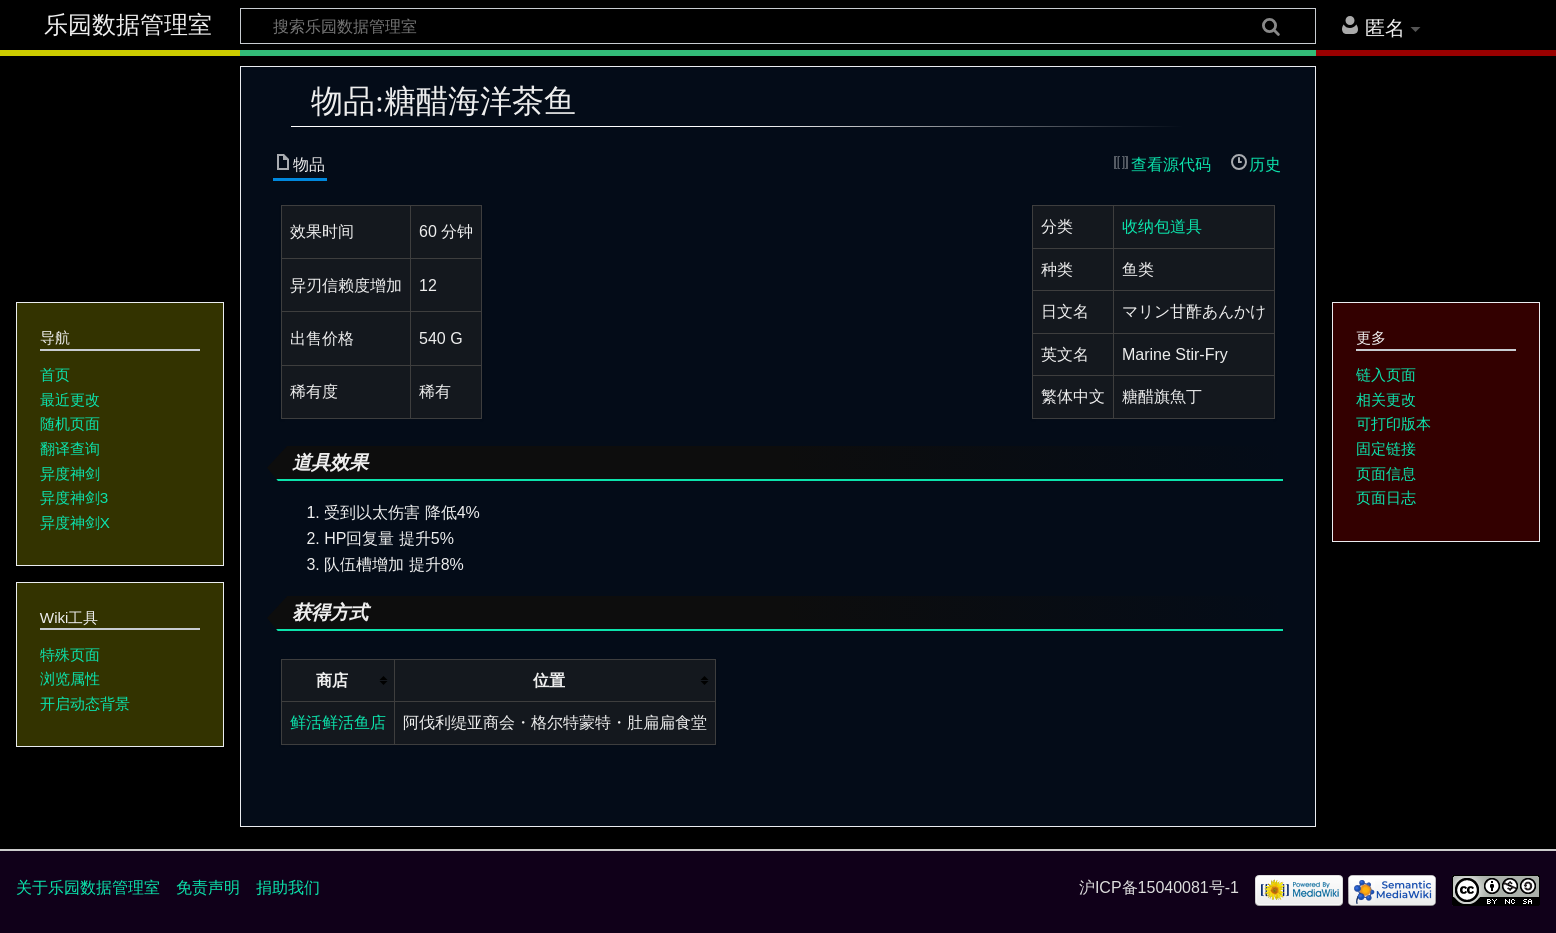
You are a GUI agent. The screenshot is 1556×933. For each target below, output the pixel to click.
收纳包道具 (1162, 226)
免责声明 (208, 887)
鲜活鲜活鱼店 (338, 722)
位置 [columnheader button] (549, 680)
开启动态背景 (85, 703)
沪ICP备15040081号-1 (1159, 887)
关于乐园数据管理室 (88, 887)
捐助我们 (288, 887)
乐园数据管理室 (128, 25)
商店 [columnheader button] (332, 680)
